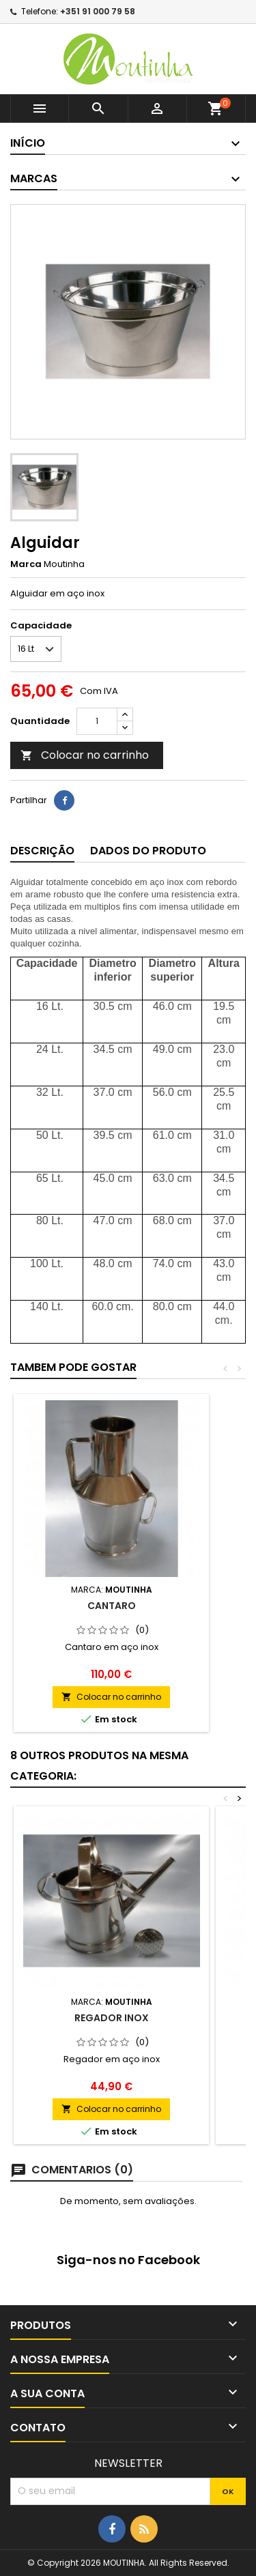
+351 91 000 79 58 (97, 11)
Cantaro (111, 1605)
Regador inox (111, 2018)
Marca (26, 564)
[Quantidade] (96, 721)
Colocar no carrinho (84, 755)
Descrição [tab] (42, 850)
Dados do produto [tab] (148, 850)
